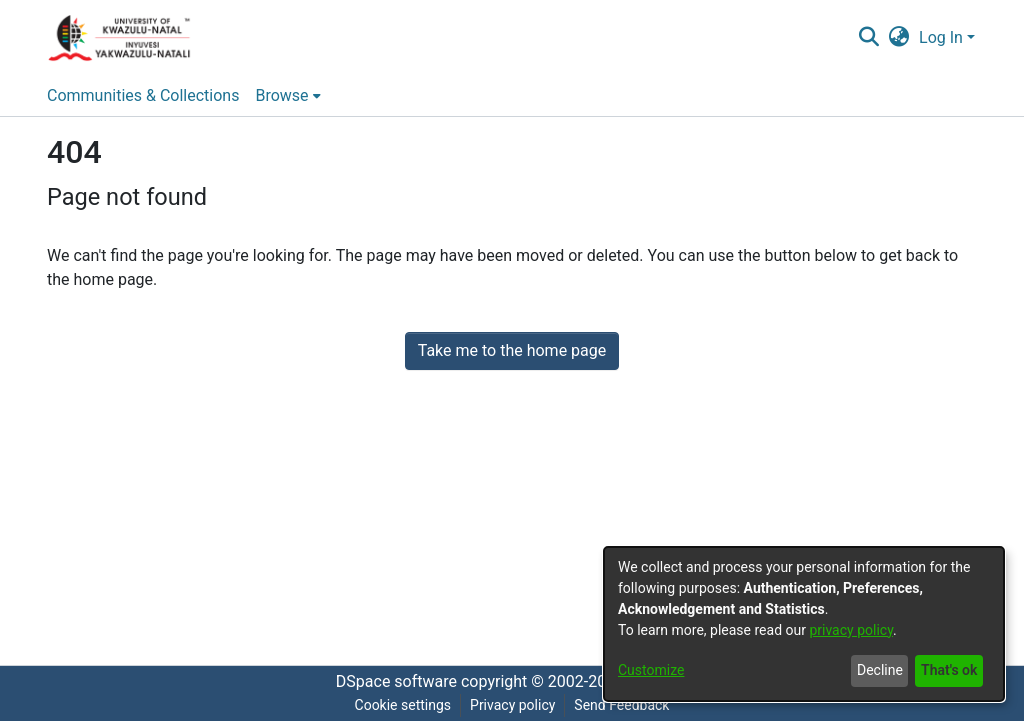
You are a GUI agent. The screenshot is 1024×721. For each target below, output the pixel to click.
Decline (880, 670)
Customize (651, 670)
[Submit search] (868, 38)
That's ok (949, 670)
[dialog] (804, 624)
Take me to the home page (512, 350)
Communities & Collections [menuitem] (143, 95)
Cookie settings (403, 705)
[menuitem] (899, 38)
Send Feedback (621, 705)
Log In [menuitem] (941, 37)
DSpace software (396, 681)
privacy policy (851, 630)
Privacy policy (512, 705)
